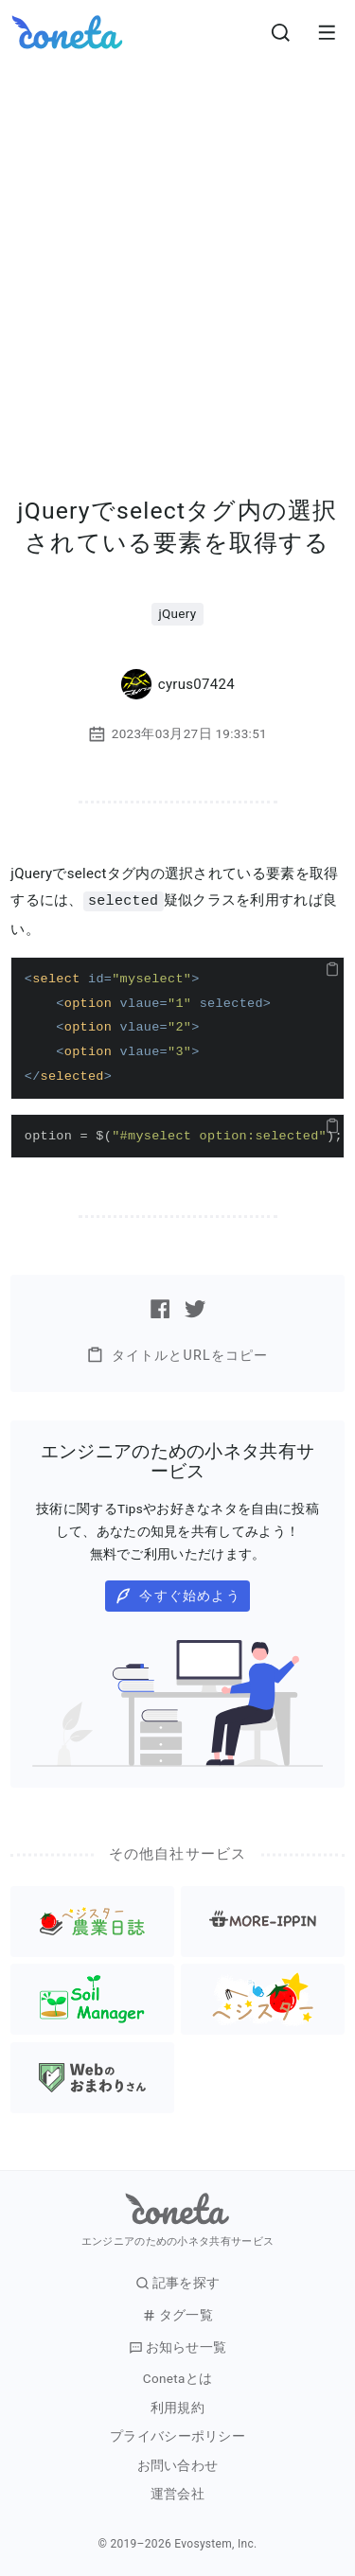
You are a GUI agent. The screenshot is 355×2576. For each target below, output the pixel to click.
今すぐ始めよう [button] (177, 1595)
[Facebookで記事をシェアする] (160, 1308)
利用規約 (177, 2407)
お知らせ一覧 (178, 2346)
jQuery (178, 613)
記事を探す (178, 2282)
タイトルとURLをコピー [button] (177, 1354)
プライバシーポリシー (177, 2435)
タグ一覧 (177, 2314)
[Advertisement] (177, 251)
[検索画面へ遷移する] (281, 32)
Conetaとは (177, 2378)
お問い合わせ (178, 2465)
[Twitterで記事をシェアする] (195, 1308)
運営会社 (177, 2493)
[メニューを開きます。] (327, 32)
